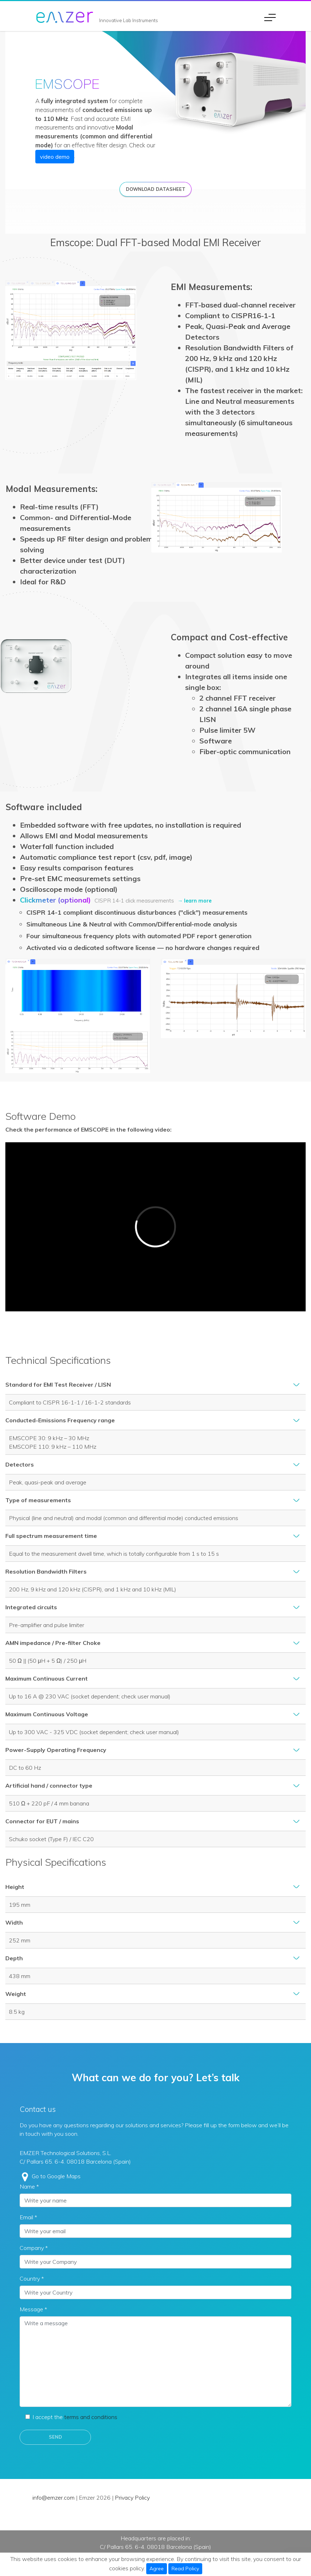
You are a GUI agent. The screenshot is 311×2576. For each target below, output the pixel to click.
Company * (34, 2247)
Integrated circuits (31, 1607)
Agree (156, 2568)
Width (14, 1922)
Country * (32, 2278)
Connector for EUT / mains (42, 1821)
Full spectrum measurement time (51, 1535)
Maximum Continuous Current (46, 1678)
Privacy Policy (132, 2497)
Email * (28, 2217)
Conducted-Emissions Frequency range (60, 1420)
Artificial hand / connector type (48, 1785)
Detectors (19, 1464)
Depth (14, 1958)
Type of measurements (38, 1500)
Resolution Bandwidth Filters (46, 1571)
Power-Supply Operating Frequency (55, 1749)
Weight (15, 1993)
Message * (33, 2309)
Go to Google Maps (56, 2176)
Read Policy (185, 2568)
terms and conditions (90, 2416)
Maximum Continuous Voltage (46, 1714)
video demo (55, 156)
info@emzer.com (53, 2497)
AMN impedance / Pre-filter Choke (53, 1642)
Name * (29, 2186)
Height (14, 1886)
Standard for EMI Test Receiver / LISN (58, 1384)
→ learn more (194, 901)
